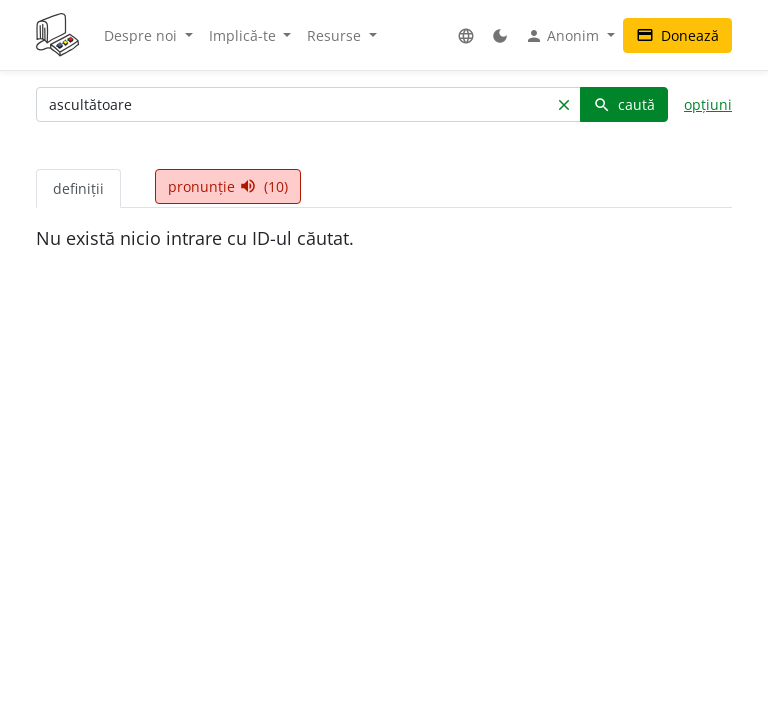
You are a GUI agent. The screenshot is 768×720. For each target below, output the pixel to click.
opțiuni (708, 104)
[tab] (138, 178)
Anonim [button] (564, 36)
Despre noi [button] (142, 35)
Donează (677, 35)
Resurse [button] (336, 35)
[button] (466, 35)
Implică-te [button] (244, 35)
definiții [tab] (78, 188)
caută (624, 104)
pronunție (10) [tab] (228, 186)
